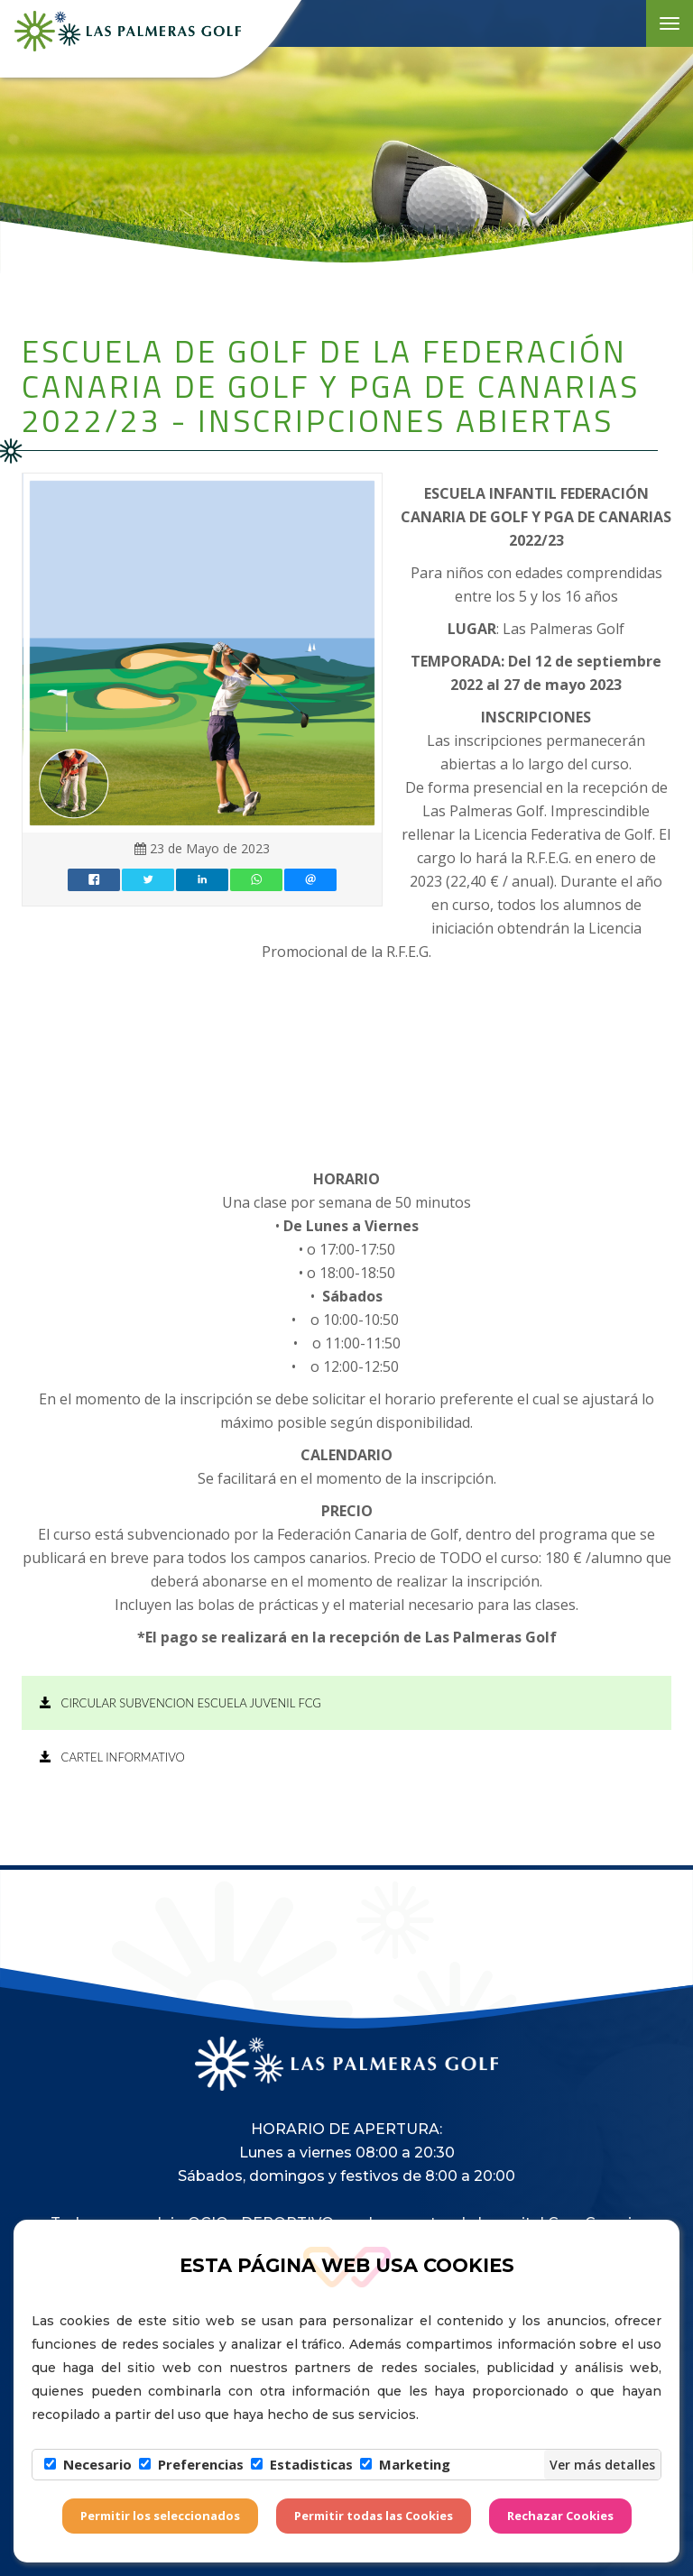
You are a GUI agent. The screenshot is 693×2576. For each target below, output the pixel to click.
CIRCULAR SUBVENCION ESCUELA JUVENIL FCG (180, 1703)
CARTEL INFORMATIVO (112, 1757)
